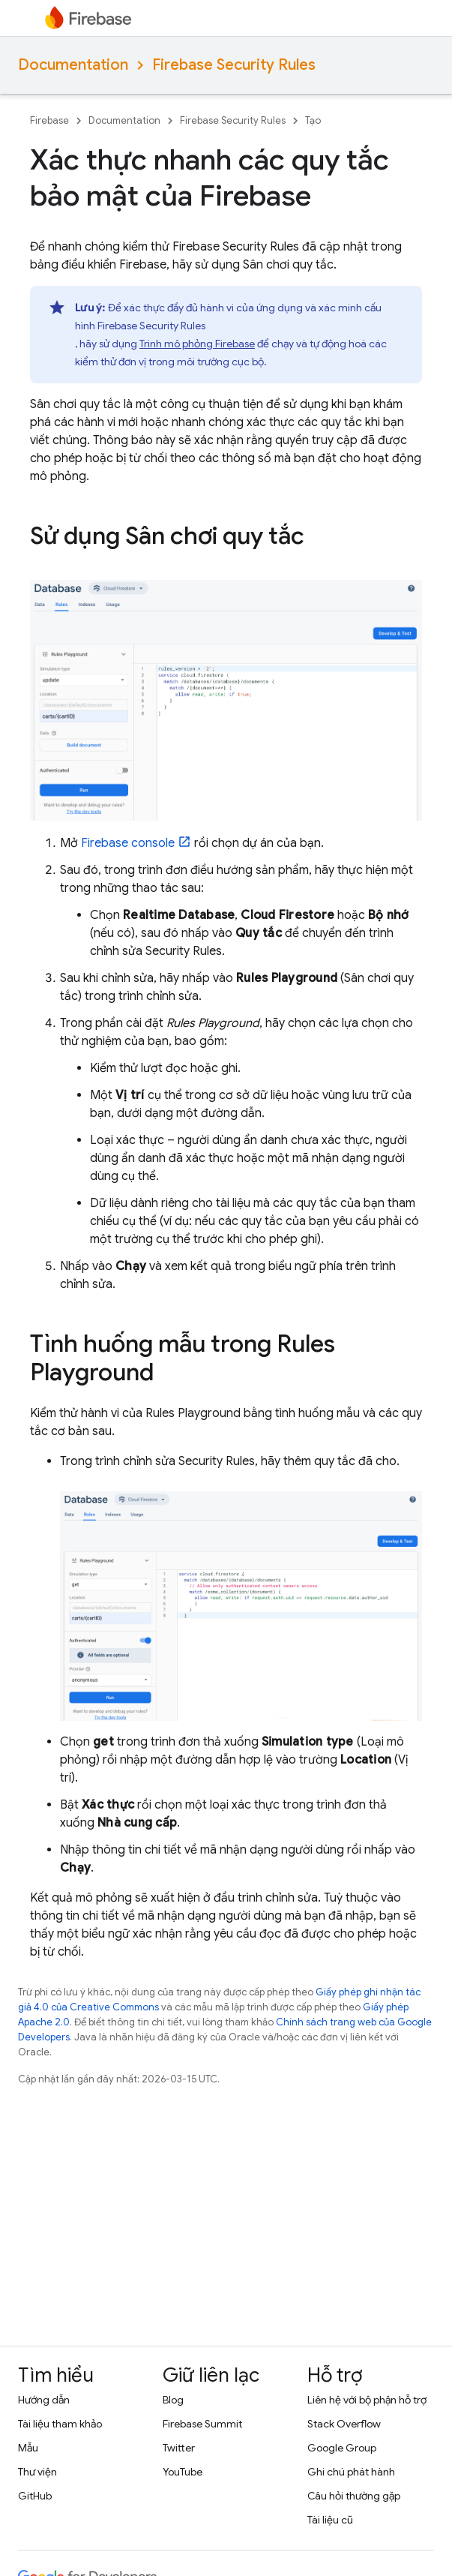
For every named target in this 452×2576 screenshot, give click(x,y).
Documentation (73, 65)
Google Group (341, 2447)
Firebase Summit (202, 2423)
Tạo (313, 120)
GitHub (35, 2495)
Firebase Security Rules (234, 65)
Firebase (49, 120)
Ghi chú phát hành (351, 2471)
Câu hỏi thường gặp (353, 2495)
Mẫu (28, 2447)
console (128, 843)
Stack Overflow (344, 2423)
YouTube (182, 2471)
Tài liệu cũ (330, 2519)
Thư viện (37, 2471)
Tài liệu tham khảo (60, 2423)
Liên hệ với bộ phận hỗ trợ (367, 2399)
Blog (173, 2399)
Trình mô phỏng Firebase (197, 343)
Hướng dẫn (44, 2399)
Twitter (179, 2447)
